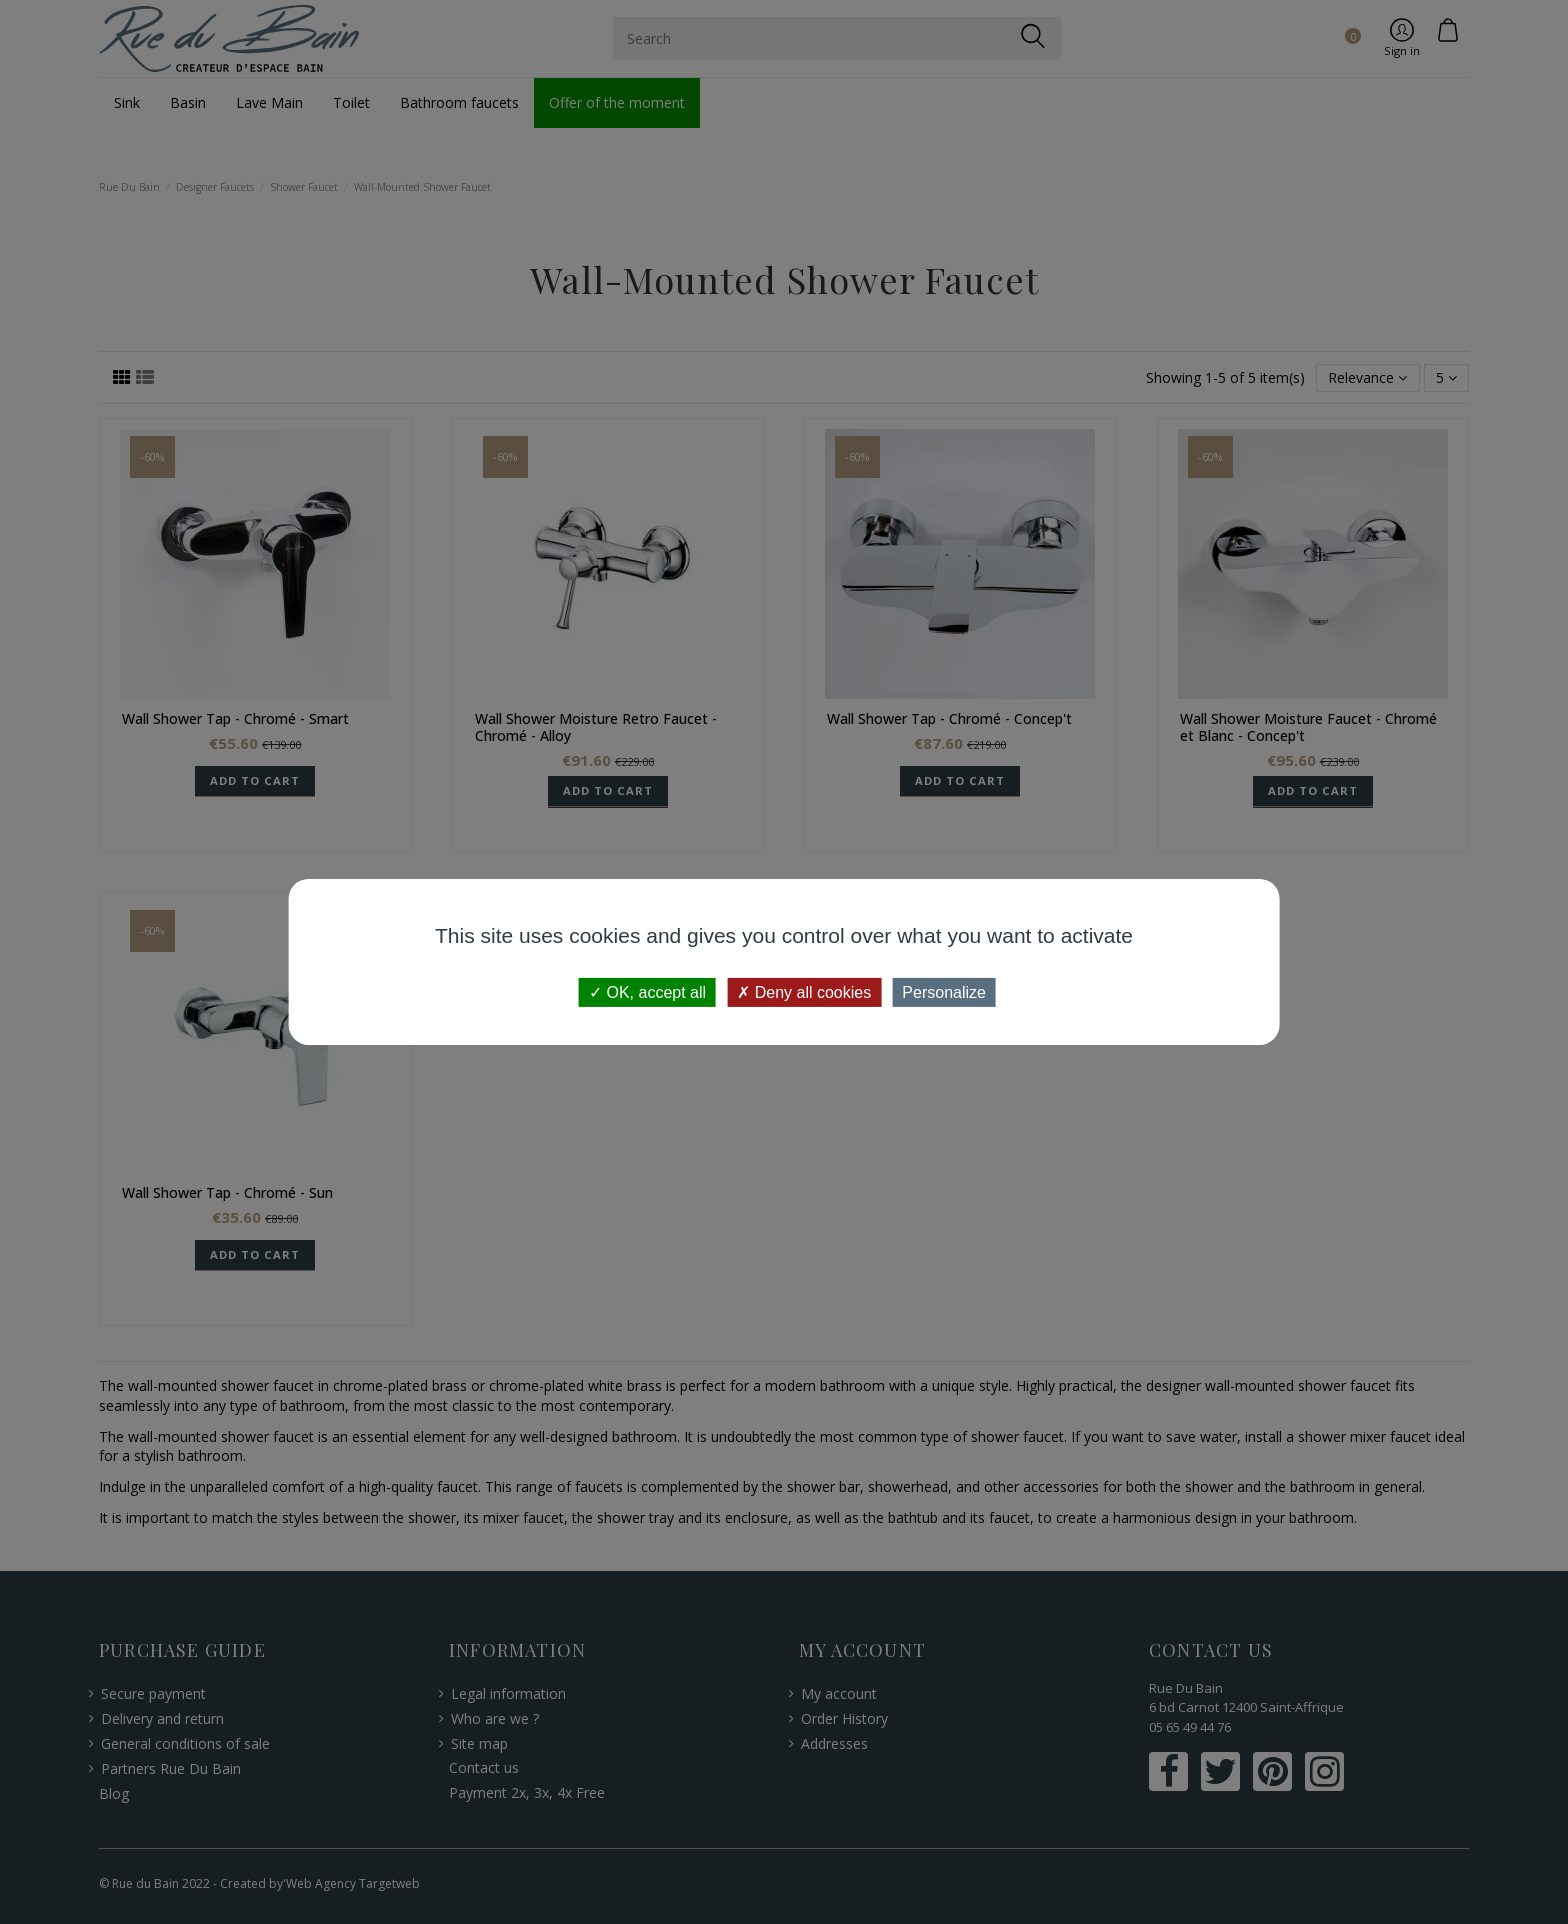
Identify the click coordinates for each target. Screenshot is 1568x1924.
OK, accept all (647, 992)
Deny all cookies (804, 992)
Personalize (944, 992)
